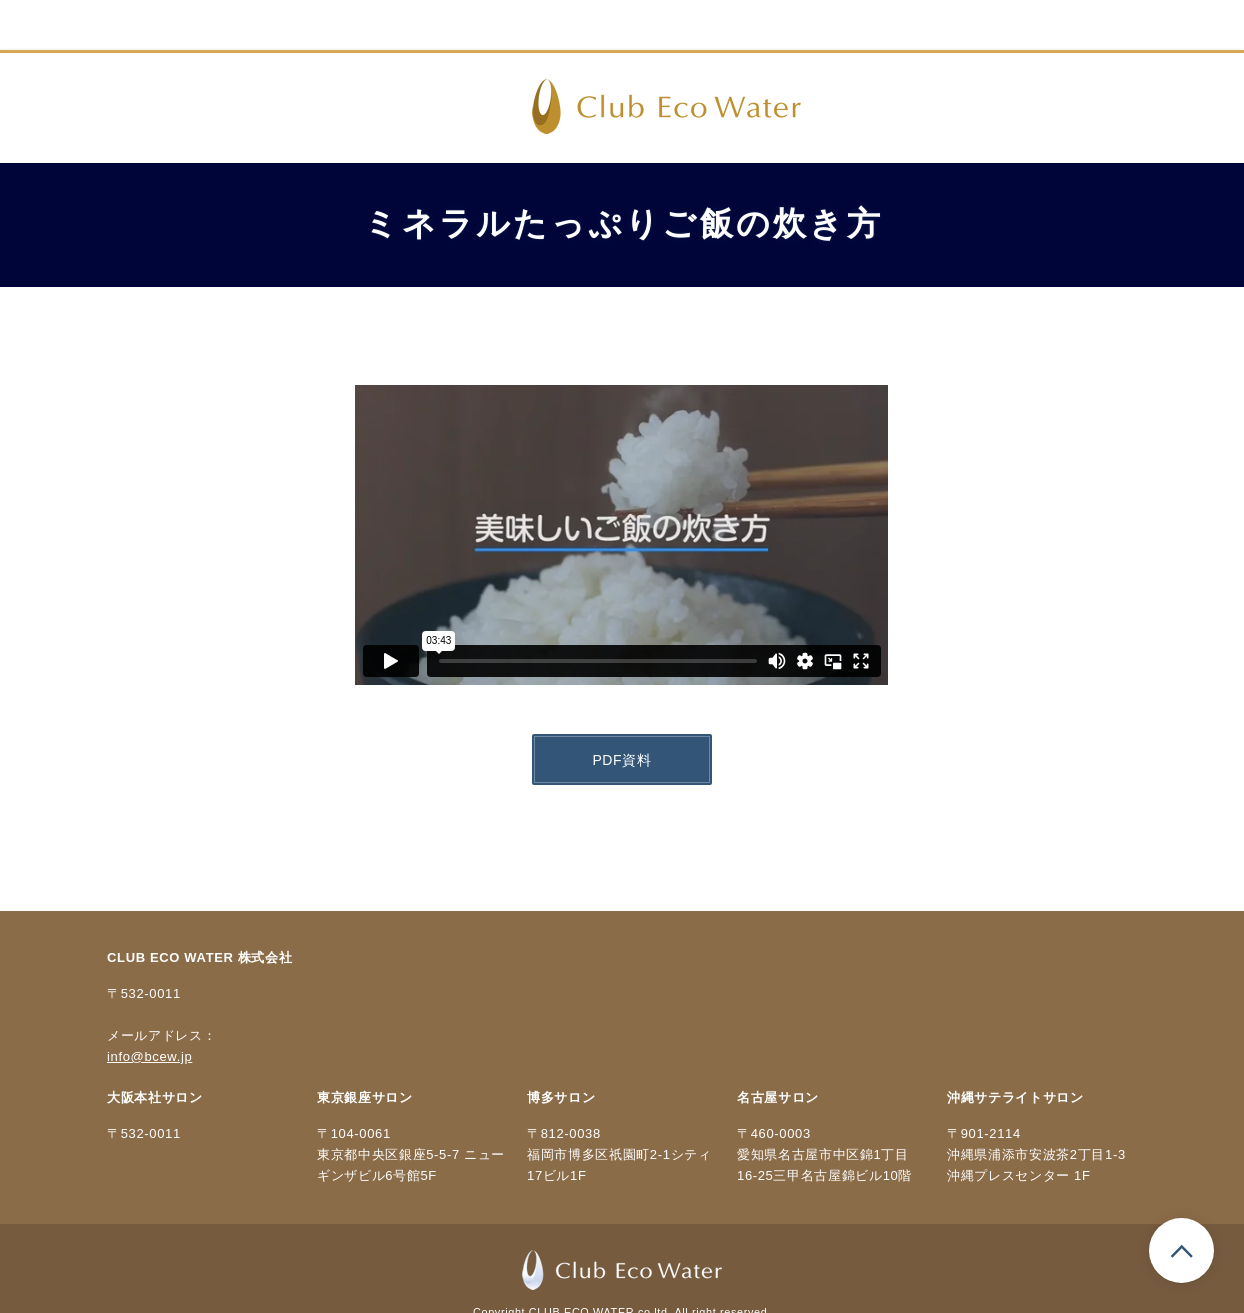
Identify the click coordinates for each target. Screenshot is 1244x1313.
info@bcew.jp (149, 1056)
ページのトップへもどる (1181, 1250)
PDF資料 (621, 760)
